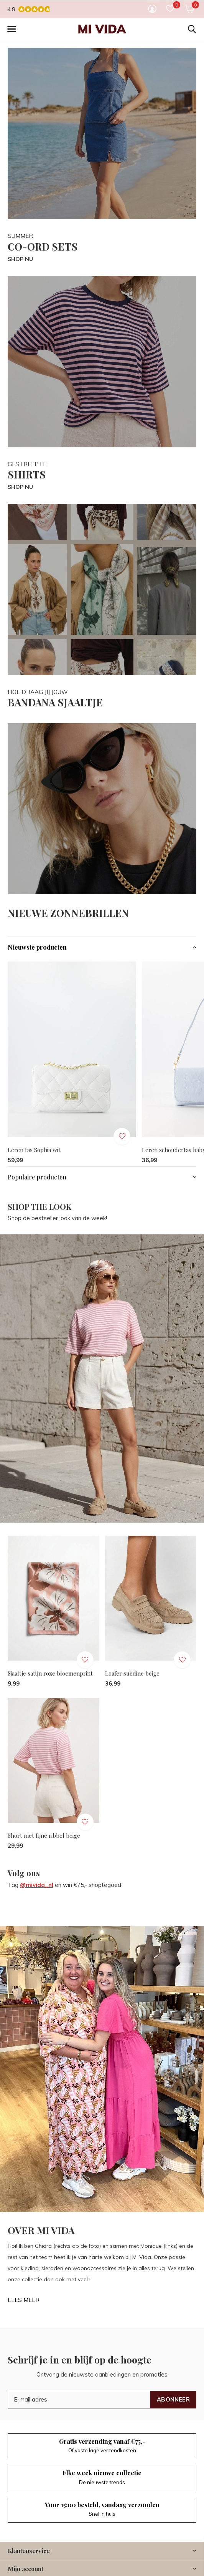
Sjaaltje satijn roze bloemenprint (50, 1673)
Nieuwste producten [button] (37, 947)
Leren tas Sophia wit (34, 1150)
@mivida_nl (36, 1884)
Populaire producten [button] (37, 1177)
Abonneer (173, 2399)
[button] (11, 29)
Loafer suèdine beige (132, 1673)
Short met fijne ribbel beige (44, 1835)
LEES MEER (23, 2300)
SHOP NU (20, 259)
